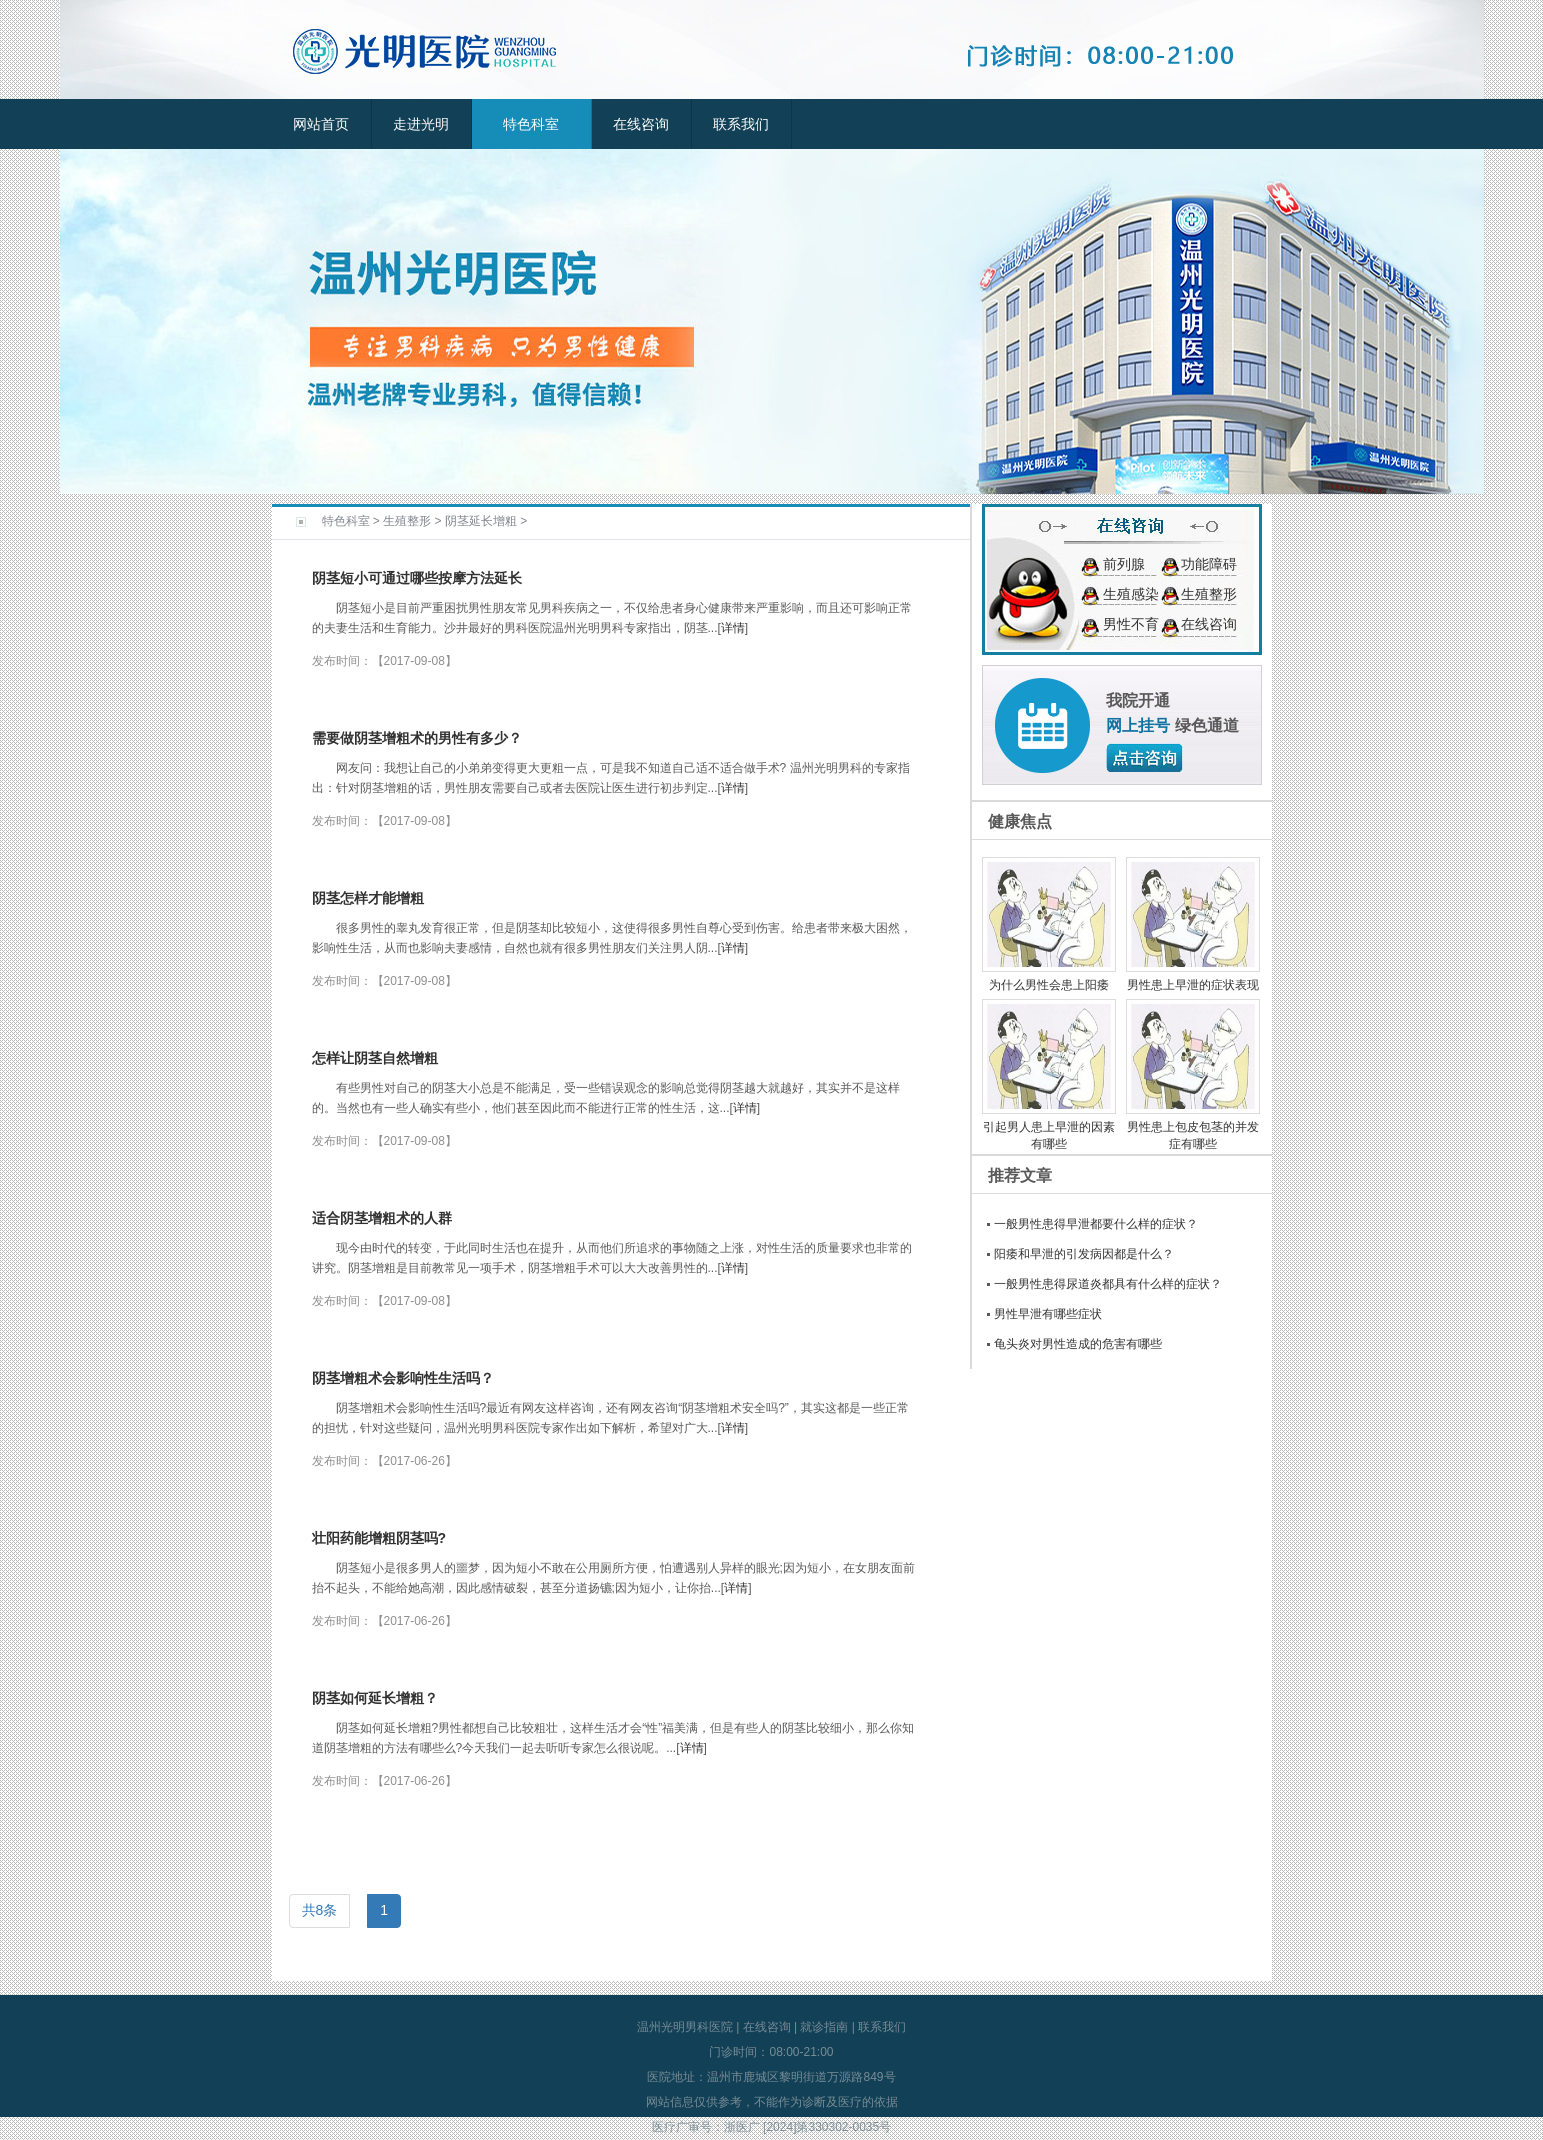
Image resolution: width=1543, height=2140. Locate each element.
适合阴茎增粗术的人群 (382, 1218)
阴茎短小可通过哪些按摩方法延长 (417, 578)
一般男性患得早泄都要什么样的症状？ (1096, 1224)
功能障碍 (1209, 564)
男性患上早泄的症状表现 (1193, 985)
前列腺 (1124, 564)
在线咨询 (641, 124)
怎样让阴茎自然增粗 (375, 1058)
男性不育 (1131, 624)
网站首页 (321, 124)
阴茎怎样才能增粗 (368, 898)
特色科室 (531, 124)
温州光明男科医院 (685, 2027)
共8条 (320, 1910)
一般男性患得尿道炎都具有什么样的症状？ (1108, 1284)
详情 (733, 628)
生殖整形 (407, 521)
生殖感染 (1131, 594)
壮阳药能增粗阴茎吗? (379, 1538)
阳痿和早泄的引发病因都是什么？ (1084, 1254)
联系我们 (741, 124)
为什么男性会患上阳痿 (1049, 985)
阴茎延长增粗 (481, 521)
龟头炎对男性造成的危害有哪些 (1078, 1344)
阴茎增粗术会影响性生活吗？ (403, 1378)
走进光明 (421, 124)
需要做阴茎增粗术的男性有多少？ (417, 738)
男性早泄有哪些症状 (1048, 1314)
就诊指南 (824, 2027)
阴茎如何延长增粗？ (375, 1698)
